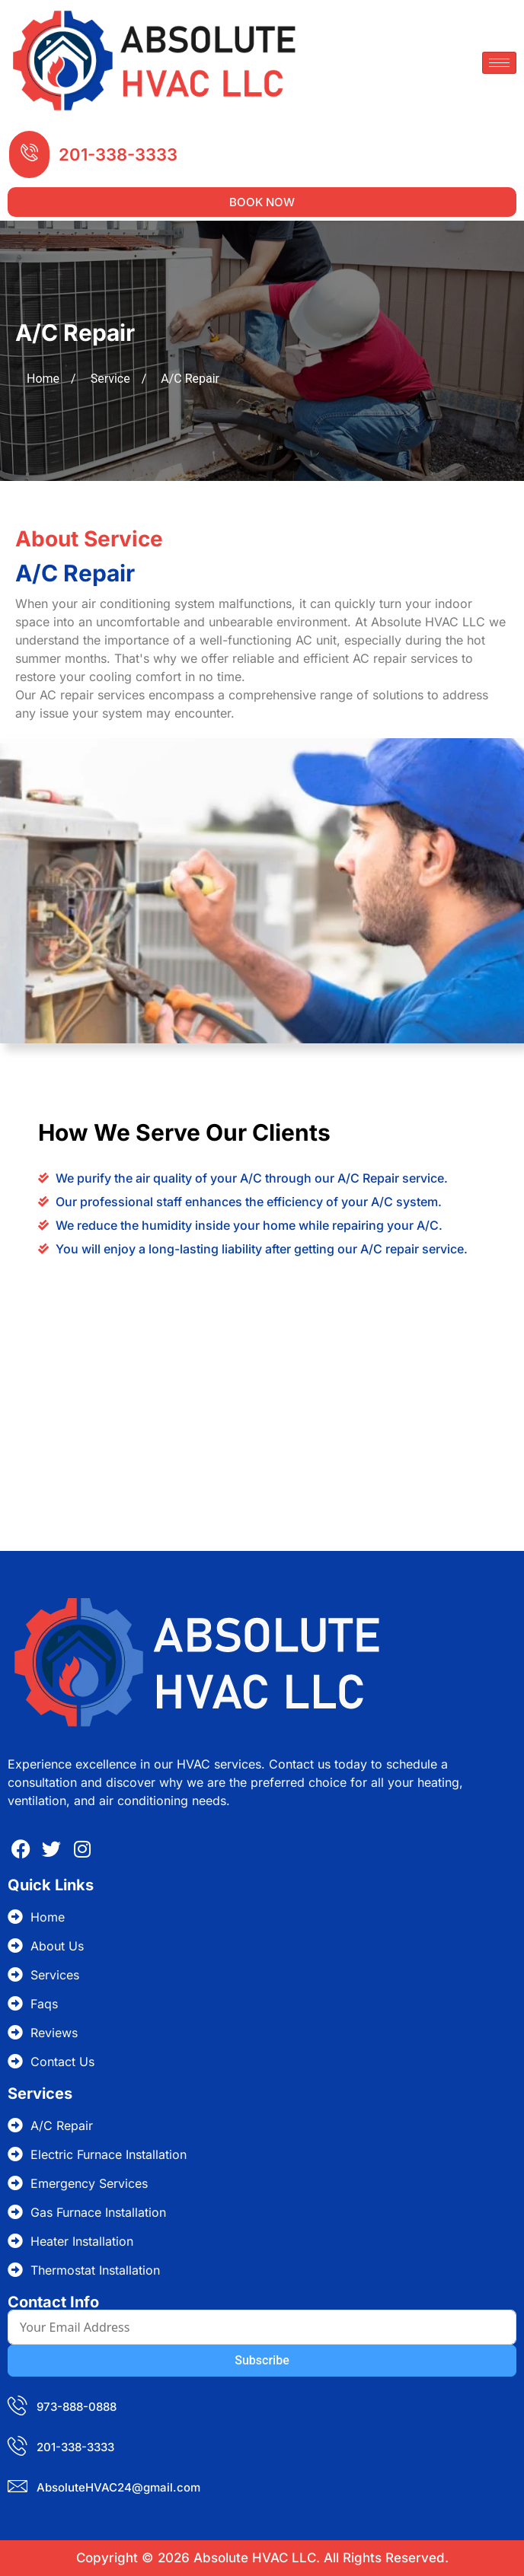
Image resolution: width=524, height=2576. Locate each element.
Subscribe (262, 2360)
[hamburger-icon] (499, 63)
